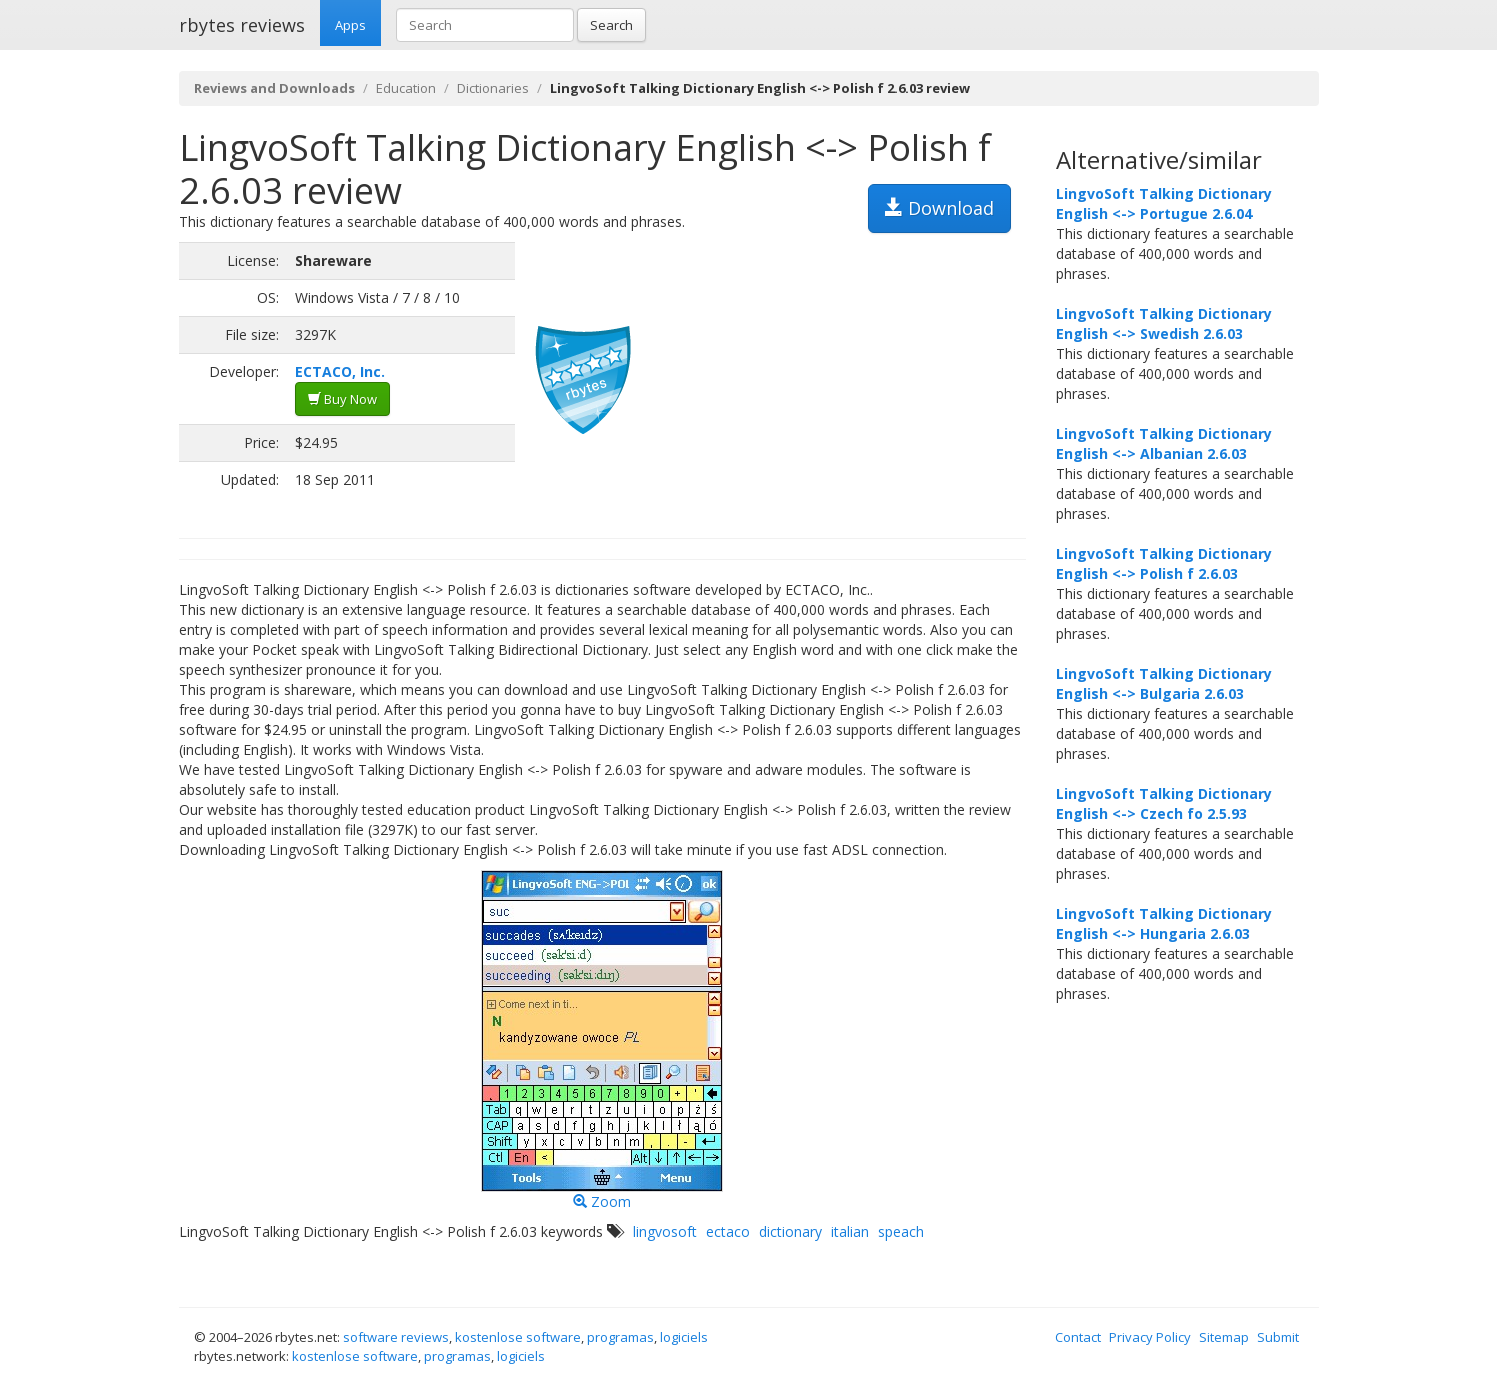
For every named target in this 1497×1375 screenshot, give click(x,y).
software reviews (396, 1337)
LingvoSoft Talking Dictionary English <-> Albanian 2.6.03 (1164, 443)
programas (620, 1337)
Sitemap (1224, 1337)
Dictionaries (493, 88)
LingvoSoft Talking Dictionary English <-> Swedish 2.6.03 (1164, 323)
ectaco (728, 1231)
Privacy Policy (1150, 1337)
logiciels (684, 1337)
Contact (1078, 1337)
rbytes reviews (242, 25)
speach (901, 1231)
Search (611, 25)
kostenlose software (518, 1337)
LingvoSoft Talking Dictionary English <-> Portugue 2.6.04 (1164, 203)
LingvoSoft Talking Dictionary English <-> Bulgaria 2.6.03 (1164, 683)
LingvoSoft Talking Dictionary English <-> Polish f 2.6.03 (1164, 563)
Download (939, 208)
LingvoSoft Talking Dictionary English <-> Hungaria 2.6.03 (1164, 923)
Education (406, 88)
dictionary (790, 1231)
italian (850, 1231)
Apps (350, 25)
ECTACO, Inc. (340, 371)
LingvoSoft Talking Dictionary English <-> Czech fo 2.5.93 (1164, 803)
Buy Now (342, 399)
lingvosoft (665, 1231)
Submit (1278, 1337)
